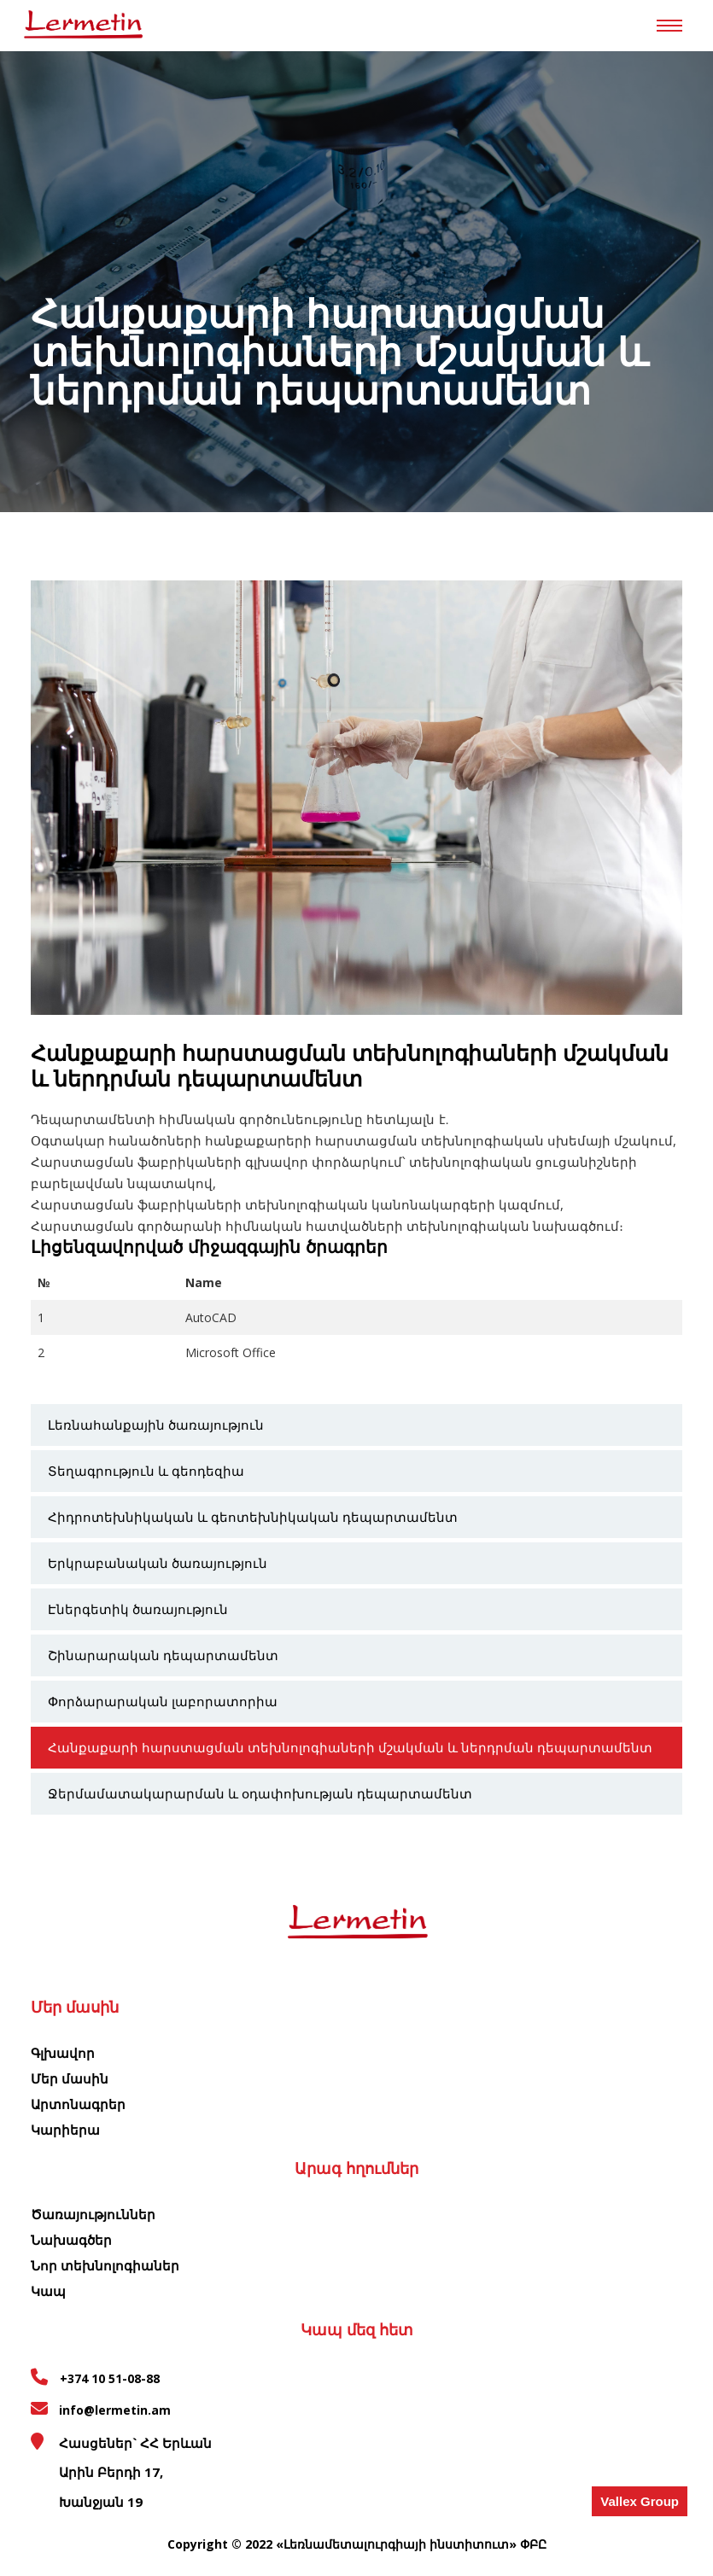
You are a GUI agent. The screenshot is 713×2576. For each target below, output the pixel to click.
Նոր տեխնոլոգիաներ (105, 2265)
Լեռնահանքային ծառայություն (156, 1424)
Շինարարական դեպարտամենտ (163, 1655)
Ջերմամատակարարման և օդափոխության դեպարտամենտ (260, 1793)
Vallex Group (639, 2501)
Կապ (48, 2290)
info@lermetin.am (115, 2410)
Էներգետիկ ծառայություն (138, 1608)
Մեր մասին (69, 2078)
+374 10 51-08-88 (108, 2378)
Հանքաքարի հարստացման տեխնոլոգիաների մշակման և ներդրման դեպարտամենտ (350, 1747)
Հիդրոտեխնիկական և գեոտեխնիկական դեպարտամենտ (253, 1516)
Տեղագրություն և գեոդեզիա (146, 1470)
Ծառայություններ (93, 2214)
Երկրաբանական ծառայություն (157, 1562)
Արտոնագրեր (78, 2104)
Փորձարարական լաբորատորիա (163, 1701)
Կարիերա (65, 2129)
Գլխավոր (63, 2052)
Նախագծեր (71, 2239)
